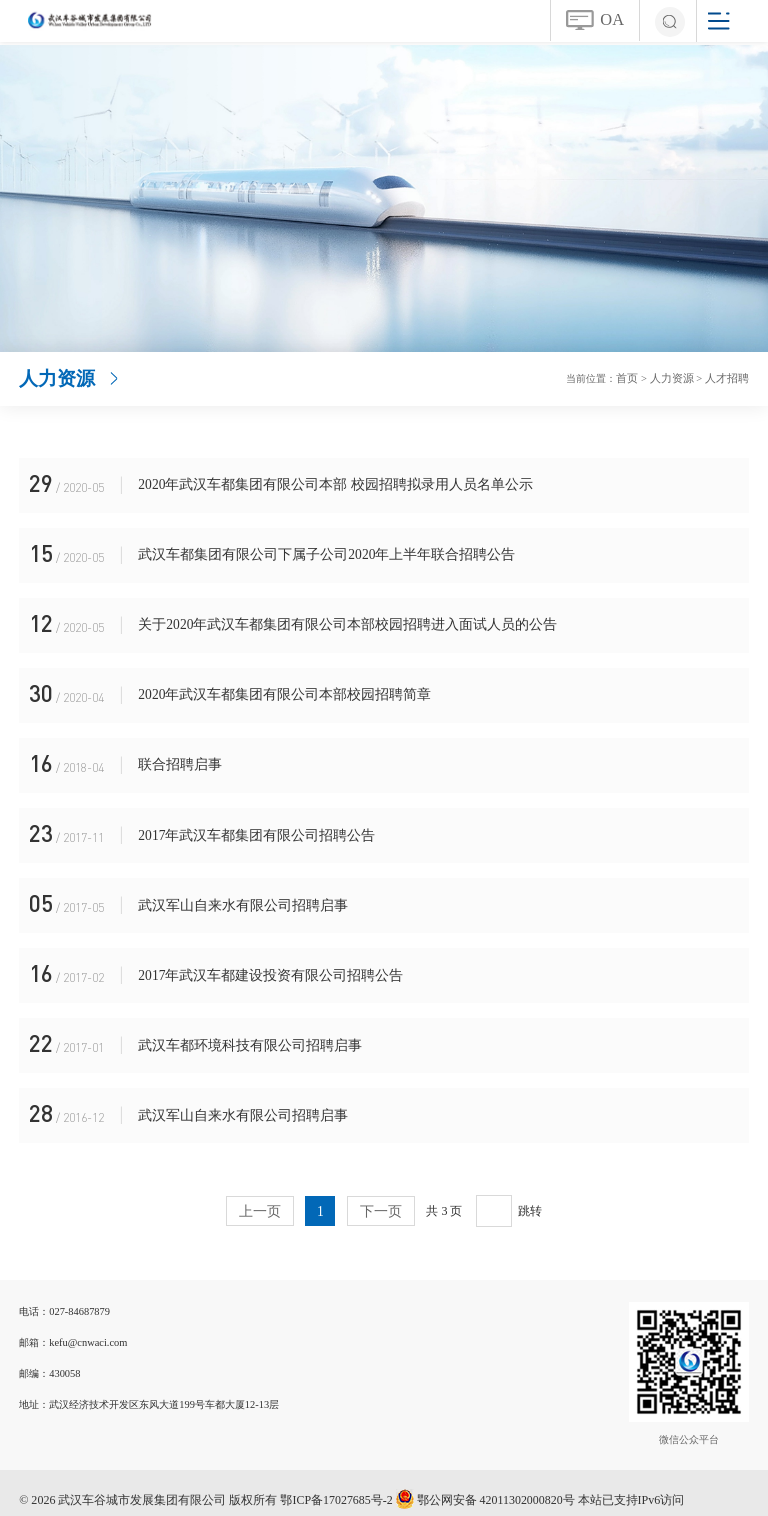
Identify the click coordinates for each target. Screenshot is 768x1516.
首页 (637, 377)
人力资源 (678, 377)
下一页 (380, 1197)
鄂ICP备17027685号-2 (336, 1486)
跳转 (529, 1197)
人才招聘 (729, 377)
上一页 (260, 1197)
